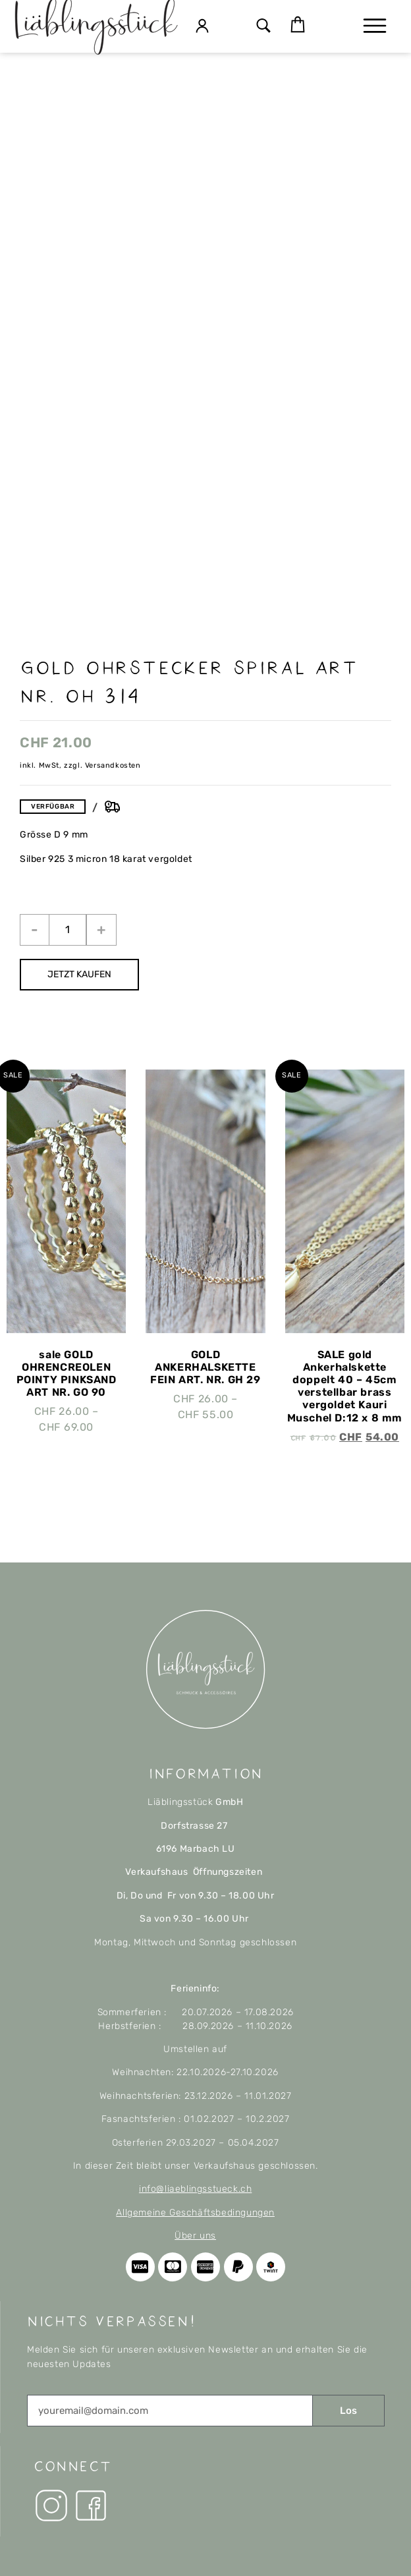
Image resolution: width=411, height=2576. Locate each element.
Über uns (195, 2235)
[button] (264, 27)
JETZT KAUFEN (79, 974)
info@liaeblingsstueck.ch (195, 2188)
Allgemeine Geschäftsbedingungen (195, 2212)
